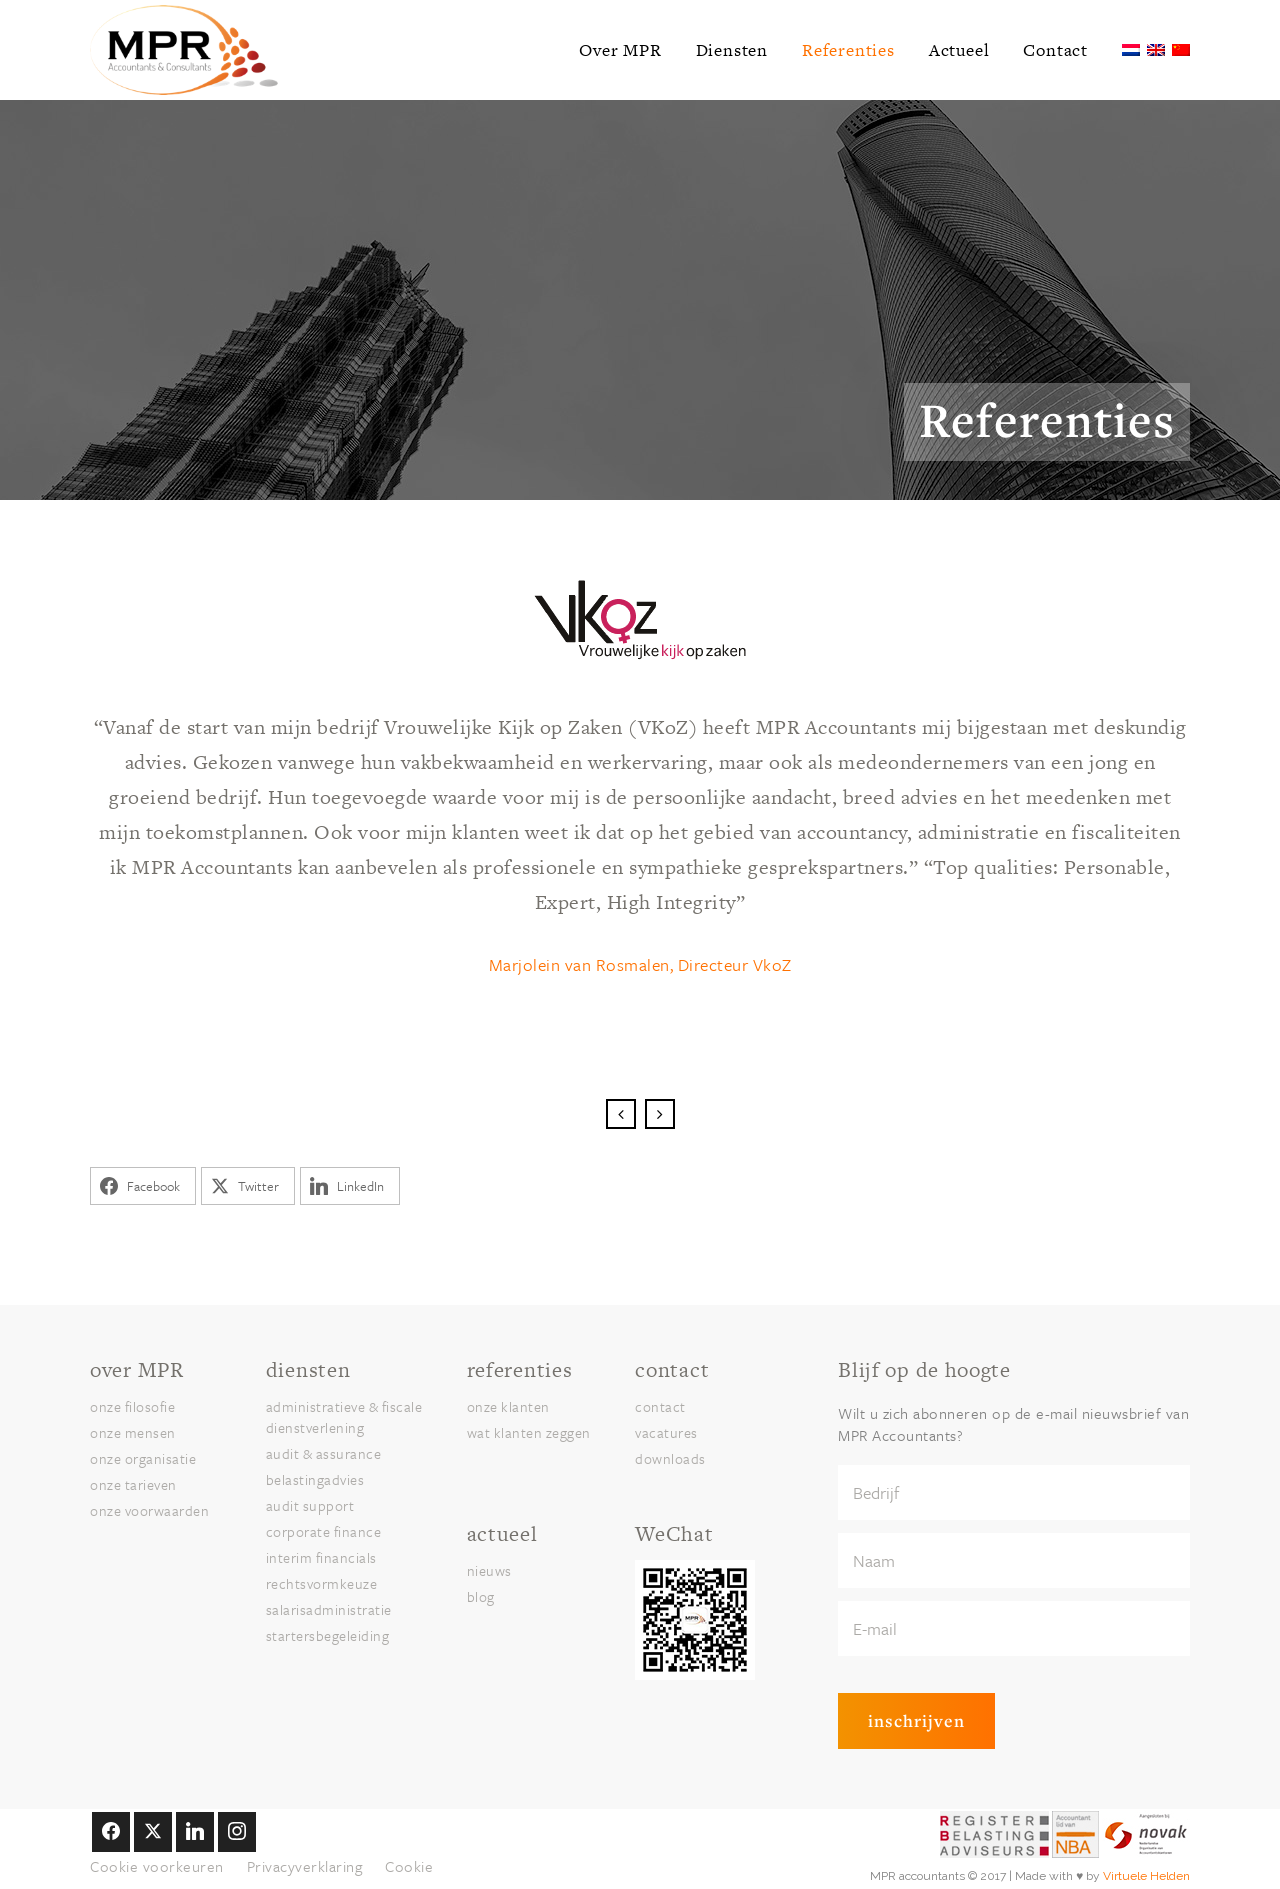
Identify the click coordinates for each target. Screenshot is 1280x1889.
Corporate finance (324, 1531)
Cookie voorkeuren (157, 1866)
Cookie (409, 1866)
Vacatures (666, 1432)
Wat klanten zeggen (529, 1432)
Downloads (670, 1458)
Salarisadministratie (329, 1609)
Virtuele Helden (1146, 1876)
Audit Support (310, 1505)
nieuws (489, 1570)
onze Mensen (133, 1432)
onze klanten (508, 1406)
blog (481, 1596)
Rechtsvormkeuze (322, 1583)
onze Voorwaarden (149, 1510)
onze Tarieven (133, 1484)
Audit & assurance (324, 1453)
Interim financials (321, 1557)
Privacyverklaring (305, 1866)
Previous (621, 1114)
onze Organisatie (143, 1458)
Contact (660, 1406)
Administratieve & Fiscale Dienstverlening (344, 1417)
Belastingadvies (315, 1479)
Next (660, 1114)
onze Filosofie (132, 1406)
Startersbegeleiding (328, 1635)
